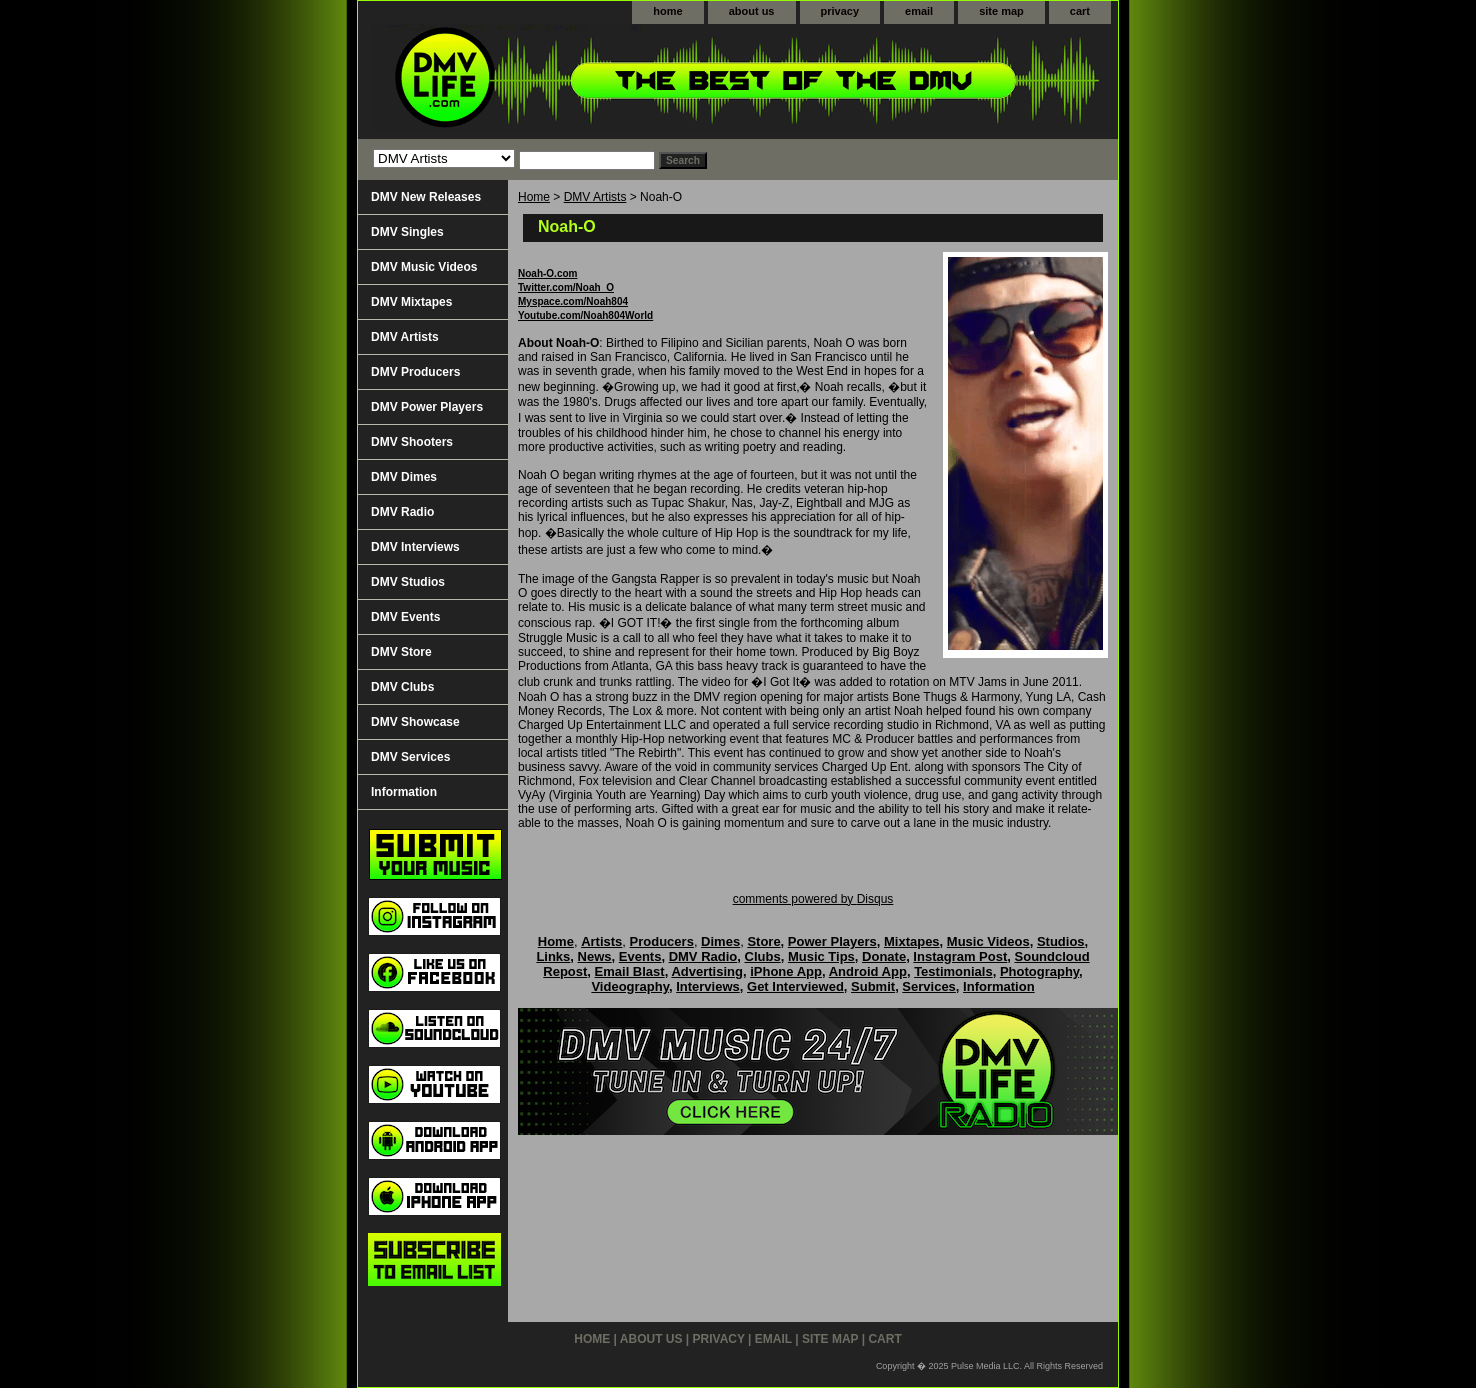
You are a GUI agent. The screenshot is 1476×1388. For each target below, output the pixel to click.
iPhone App (786, 971)
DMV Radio (402, 512)
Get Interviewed (795, 986)
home (667, 11)
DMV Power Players (427, 407)
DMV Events (405, 617)
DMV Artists (595, 197)
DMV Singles (407, 232)
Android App (868, 971)
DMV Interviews (415, 547)
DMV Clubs (402, 687)
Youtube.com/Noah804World (585, 315)
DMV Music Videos (424, 267)
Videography (630, 986)
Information (404, 792)
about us (752, 11)
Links (553, 956)
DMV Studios (408, 582)
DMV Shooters (412, 442)
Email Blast (630, 971)
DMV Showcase (415, 722)
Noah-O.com (547, 273)
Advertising (707, 971)
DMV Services (410, 757)
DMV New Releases (426, 197)
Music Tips (821, 956)
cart (1080, 11)
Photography (1039, 971)
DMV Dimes (404, 477)
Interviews (708, 986)
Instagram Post (960, 956)
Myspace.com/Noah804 (573, 301)
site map (1001, 11)
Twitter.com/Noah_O (566, 287)
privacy (840, 11)
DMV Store (401, 652)
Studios (1061, 941)
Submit (873, 986)
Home (534, 197)
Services (929, 986)
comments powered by (813, 899)
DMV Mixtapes (411, 302)
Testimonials (953, 971)
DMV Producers (415, 372)
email (919, 11)
